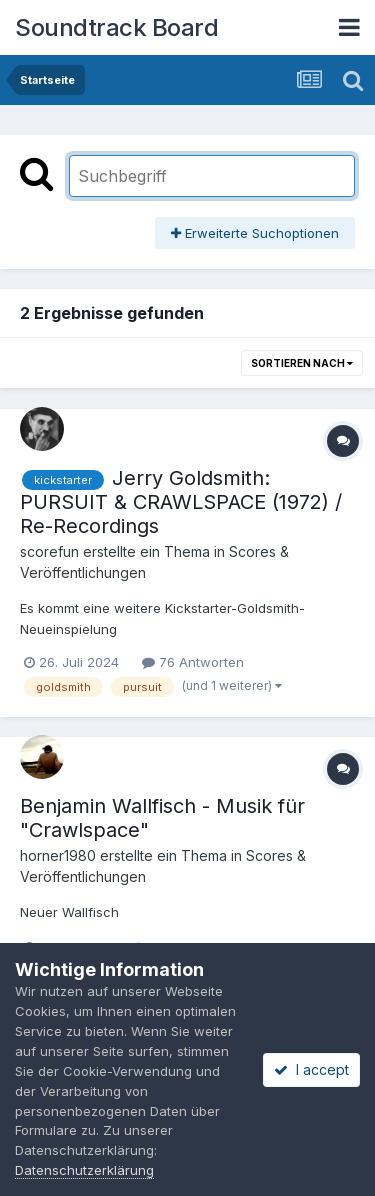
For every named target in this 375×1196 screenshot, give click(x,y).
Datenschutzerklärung (84, 1170)
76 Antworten (193, 662)
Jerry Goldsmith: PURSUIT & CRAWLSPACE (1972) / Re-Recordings (181, 502)
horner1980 (58, 855)
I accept (311, 1069)
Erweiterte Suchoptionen (255, 233)
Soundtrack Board (116, 27)
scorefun (49, 551)
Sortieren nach (302, 363)
